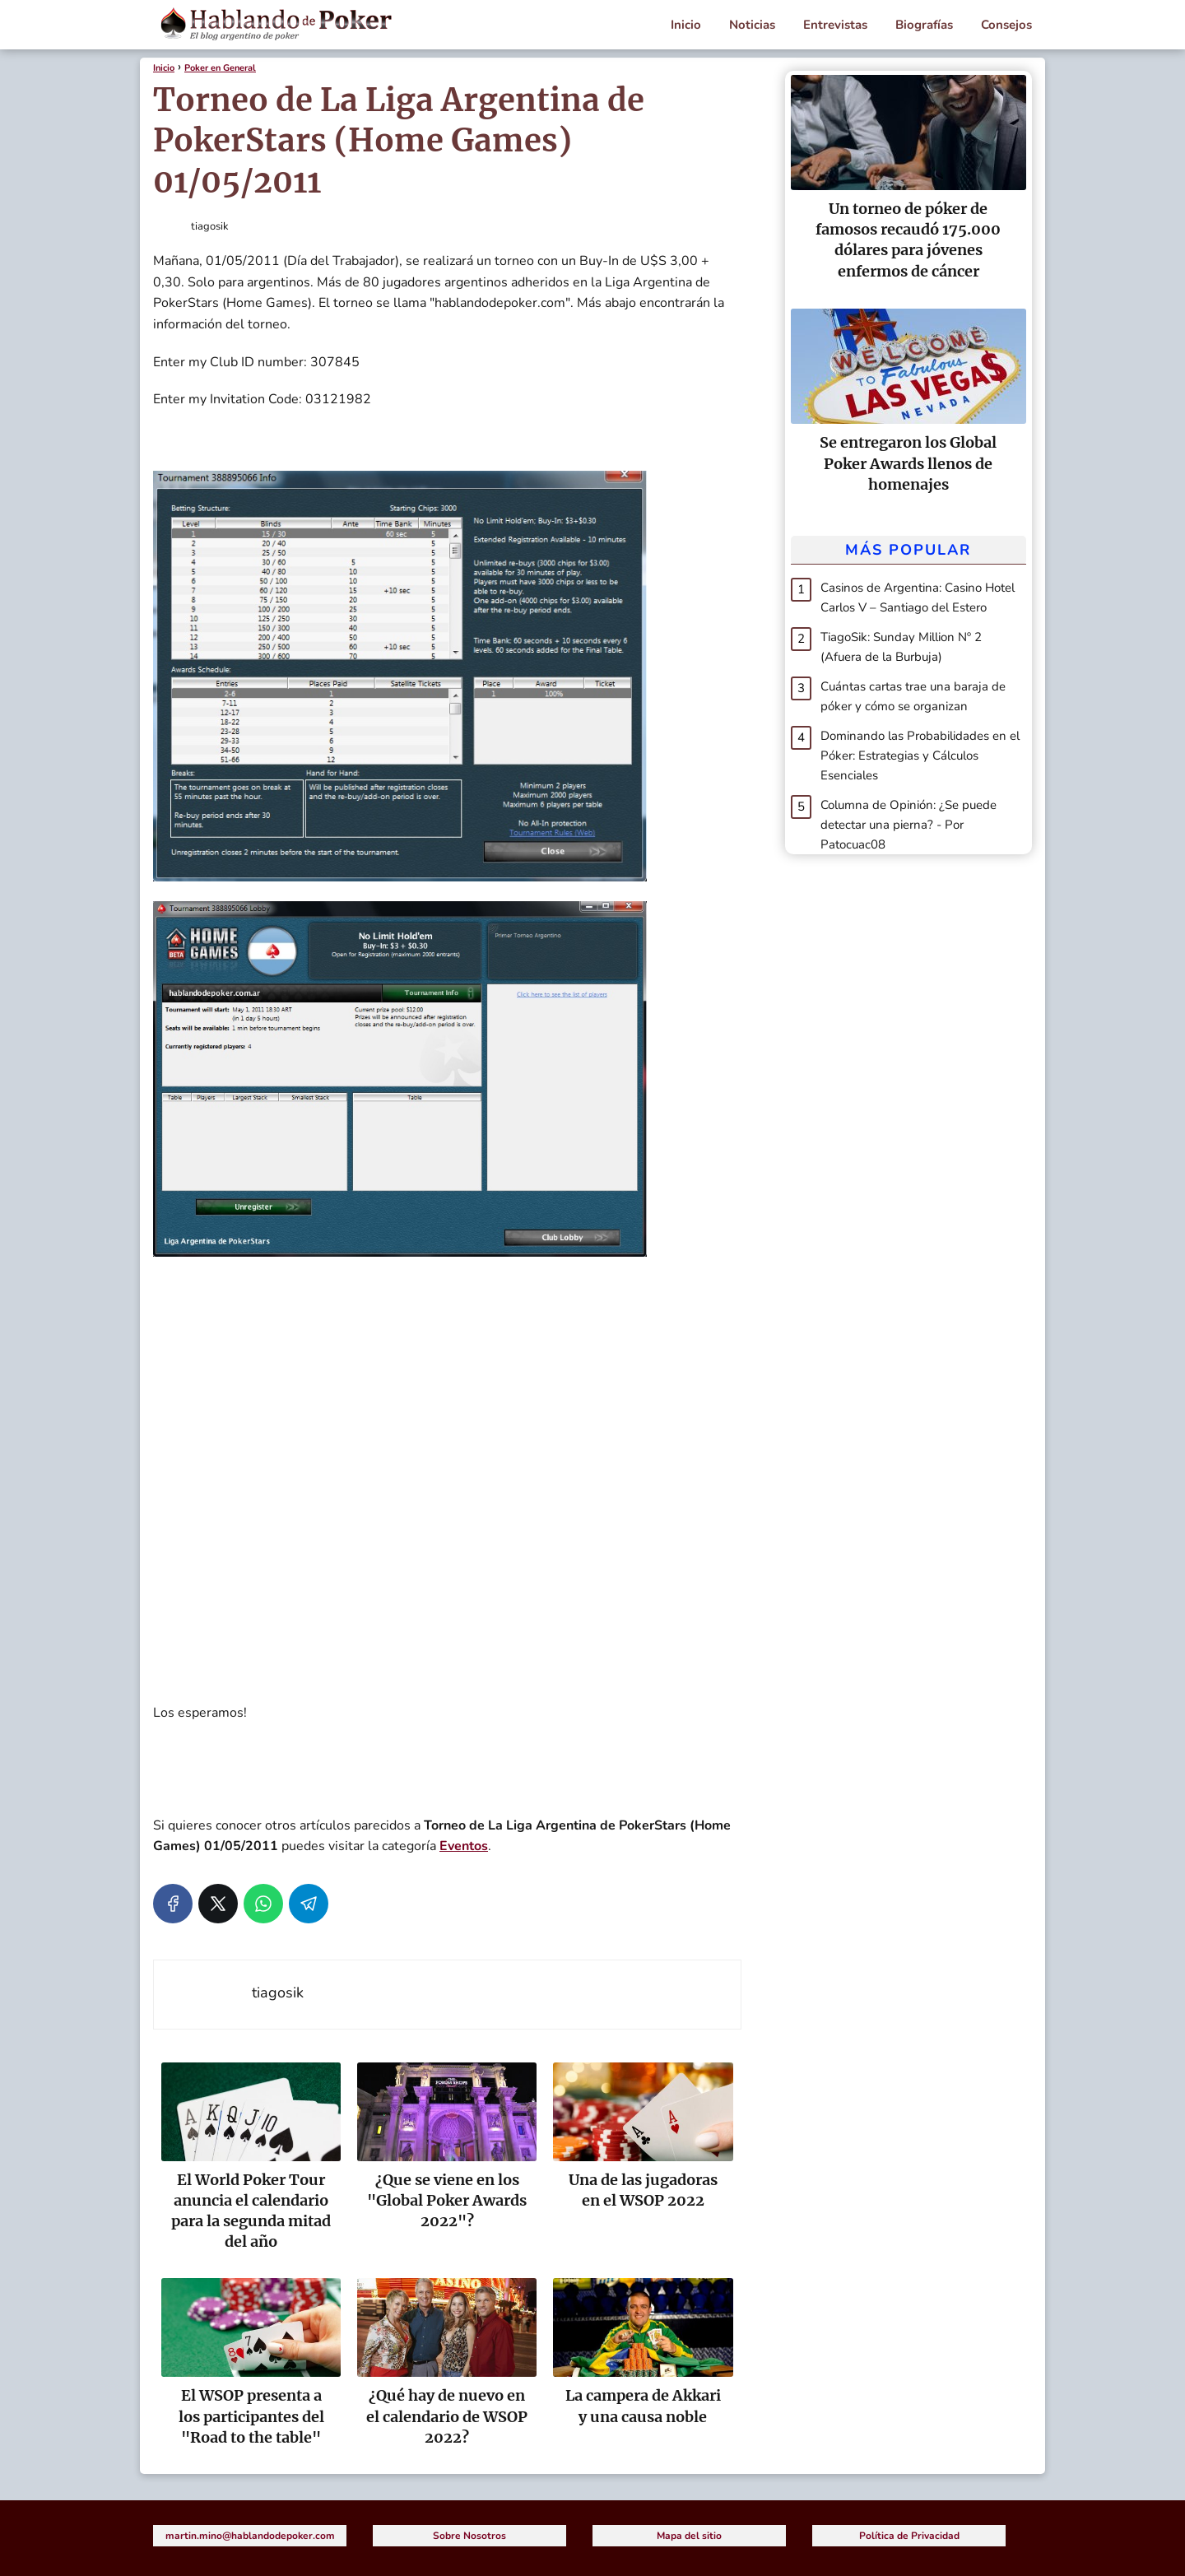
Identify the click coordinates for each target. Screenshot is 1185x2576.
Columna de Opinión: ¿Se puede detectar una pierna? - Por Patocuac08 (908, 825)
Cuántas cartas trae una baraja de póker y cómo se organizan (913, 696)
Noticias (752, 24)
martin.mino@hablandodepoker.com (250, 2535)
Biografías (924, 24)
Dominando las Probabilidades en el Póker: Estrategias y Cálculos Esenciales (920, 755)
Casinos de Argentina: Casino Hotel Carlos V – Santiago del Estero (917, 597)
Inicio (686, 24)
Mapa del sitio (689, 2535)
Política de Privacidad (909, 2535)
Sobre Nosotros (469, 2535)
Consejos (1006, 24)
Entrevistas (835, 24)
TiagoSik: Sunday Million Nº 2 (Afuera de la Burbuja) (901, 647)
